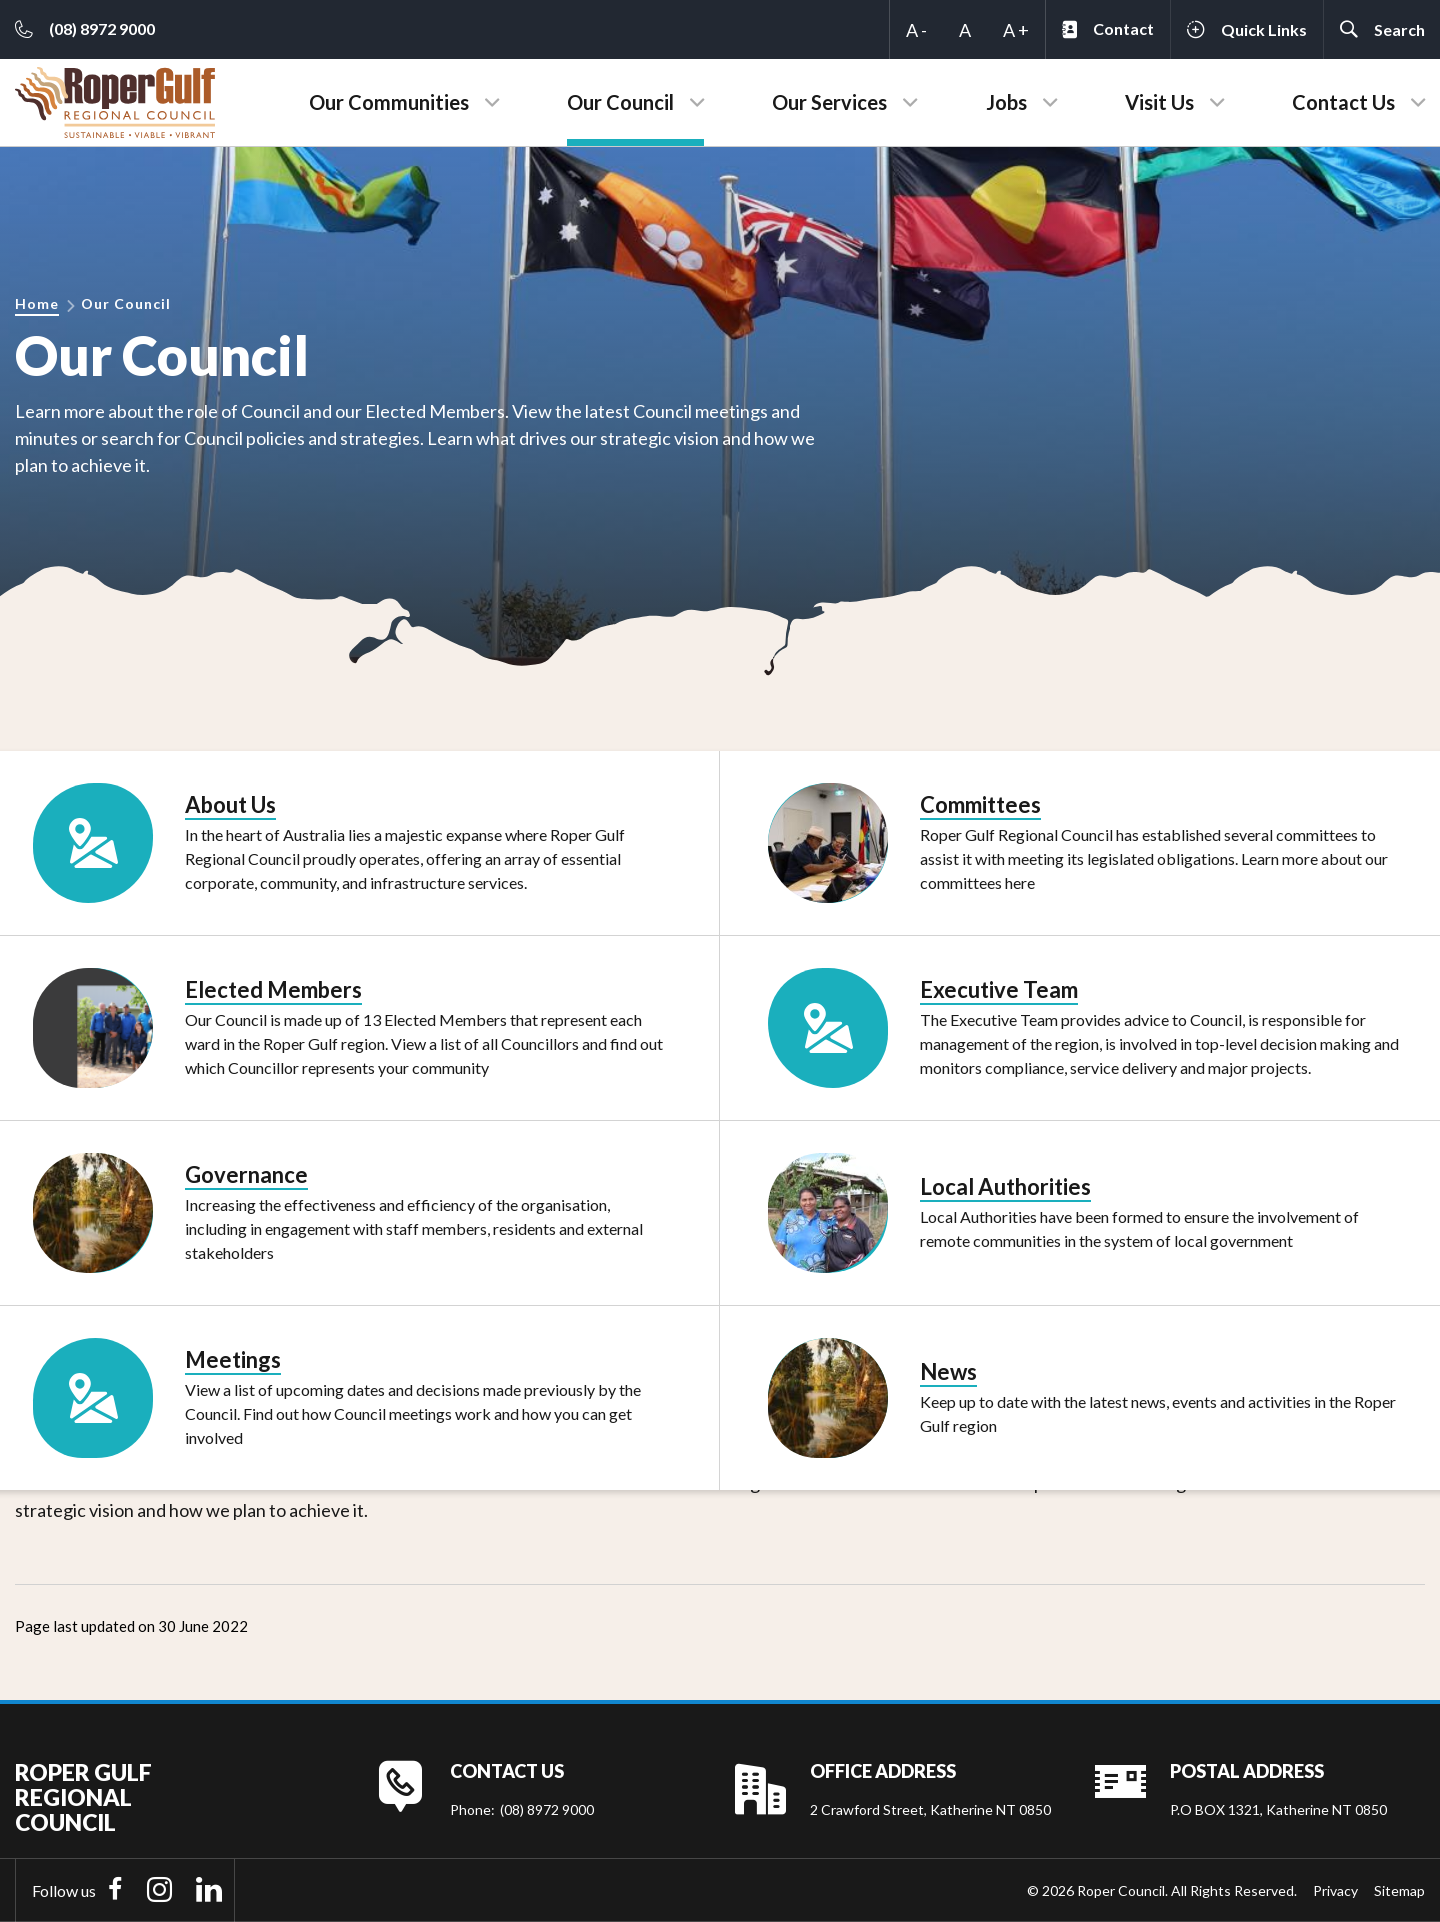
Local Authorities (1005, 1186)
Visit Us (1159, 102)
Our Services (829, 102)
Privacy (1335, 1890)
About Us (230, 804)
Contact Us (1343, 102)
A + (1016, 30)
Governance (246, 1174)
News (948, 1371)
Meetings (233, 1359)
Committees (980, 804)
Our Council (620, 102)
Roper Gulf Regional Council (83, 1798)
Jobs (1006, 102)
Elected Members (273, 989)
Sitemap (1399, 1890)
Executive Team (999, 989)
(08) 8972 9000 (547, 1809)
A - (916, 30)
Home (37, 303)
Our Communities (389, 102)
